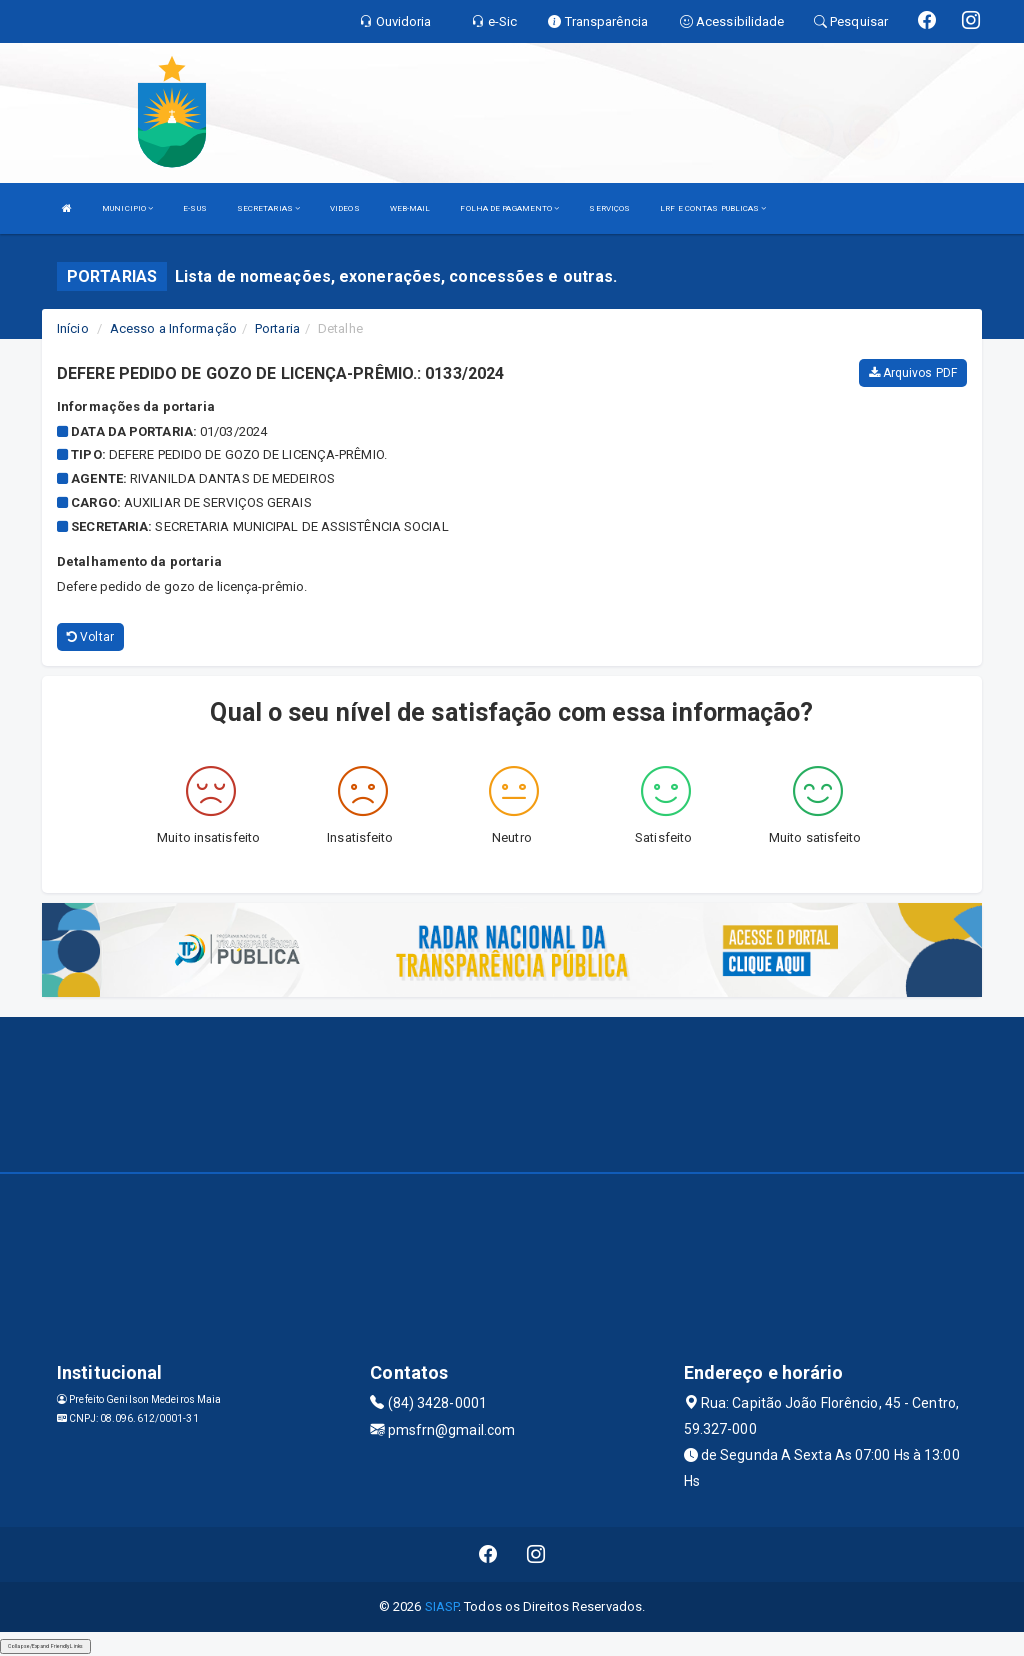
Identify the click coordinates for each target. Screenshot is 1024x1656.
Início (73, 328)
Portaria (277, 328)
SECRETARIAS (268, 208)
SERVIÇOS (609, 208)
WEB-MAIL (410, 208)
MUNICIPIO (127, 208)
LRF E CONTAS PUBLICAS (713, 208)
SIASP (442, 1606)
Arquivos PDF (913, 373)
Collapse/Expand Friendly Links (45, 1646)
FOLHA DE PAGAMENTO (509, 208)
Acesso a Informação (173, 328)
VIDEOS (345, 208)
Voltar (90, 637)
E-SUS (195, 208)
